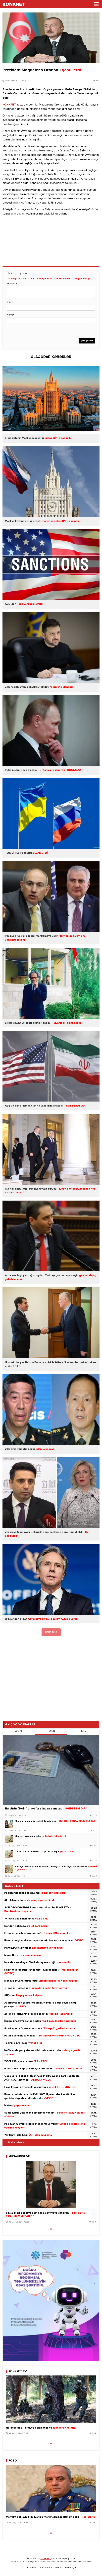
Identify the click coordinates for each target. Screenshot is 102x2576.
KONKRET (46, 2559)
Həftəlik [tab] (51, 1731)
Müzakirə (12, 283)
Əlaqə (58, 2568)
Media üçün (70, 2568)
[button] (92, 2178)
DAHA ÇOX (51, 1632)
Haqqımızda (46, 2568)
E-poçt (10, 315)
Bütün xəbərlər (16, 2142)
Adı (9, 302)
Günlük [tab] (18, 1731)
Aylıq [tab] (83, 1731)
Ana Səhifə (31, 2568)
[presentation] (32, 331)
